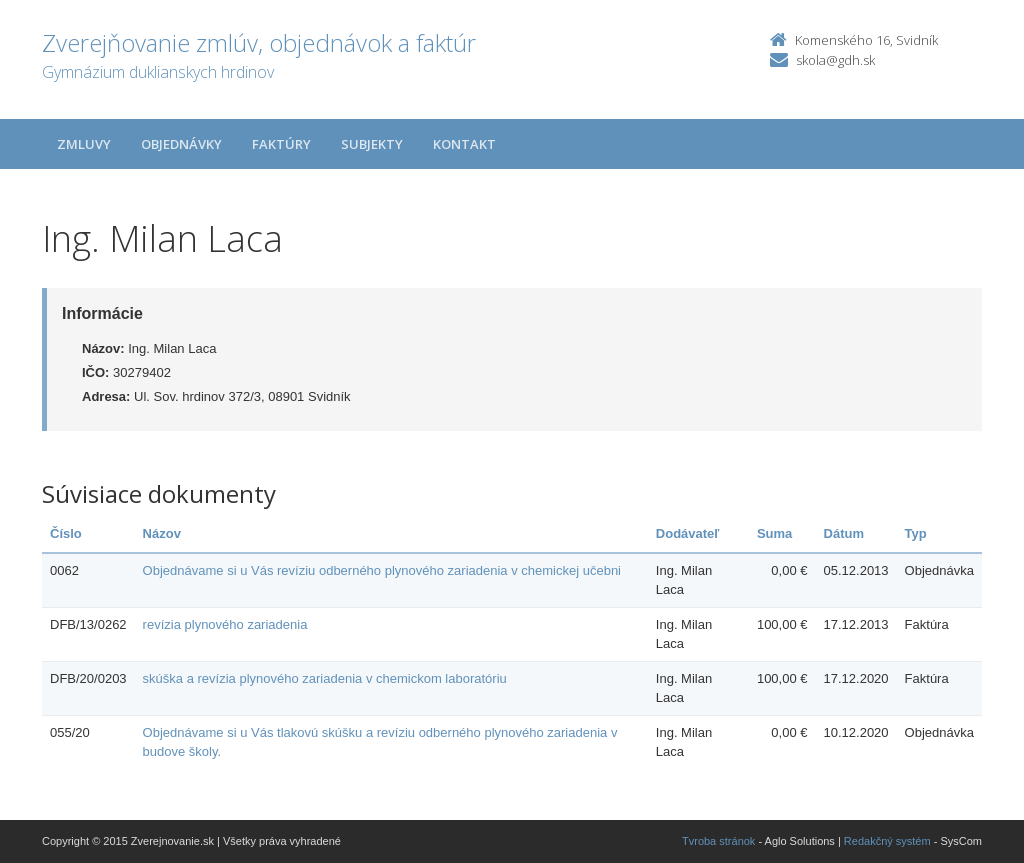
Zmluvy (84, 144)
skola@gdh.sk (835, 60)
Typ (916, 533)
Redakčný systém (887, 841)
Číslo (66, 533)
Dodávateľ (688, 533)
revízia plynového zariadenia (225, 624)
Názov (162, 533)
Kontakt (464, 144)
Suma (774, 533)
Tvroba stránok (718, 841)
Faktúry (281, 144)
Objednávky (181, 144)
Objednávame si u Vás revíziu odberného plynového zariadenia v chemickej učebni (382, 570)
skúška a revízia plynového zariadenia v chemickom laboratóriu (325, 678)
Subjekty (372, 144)
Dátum (844, 533)
